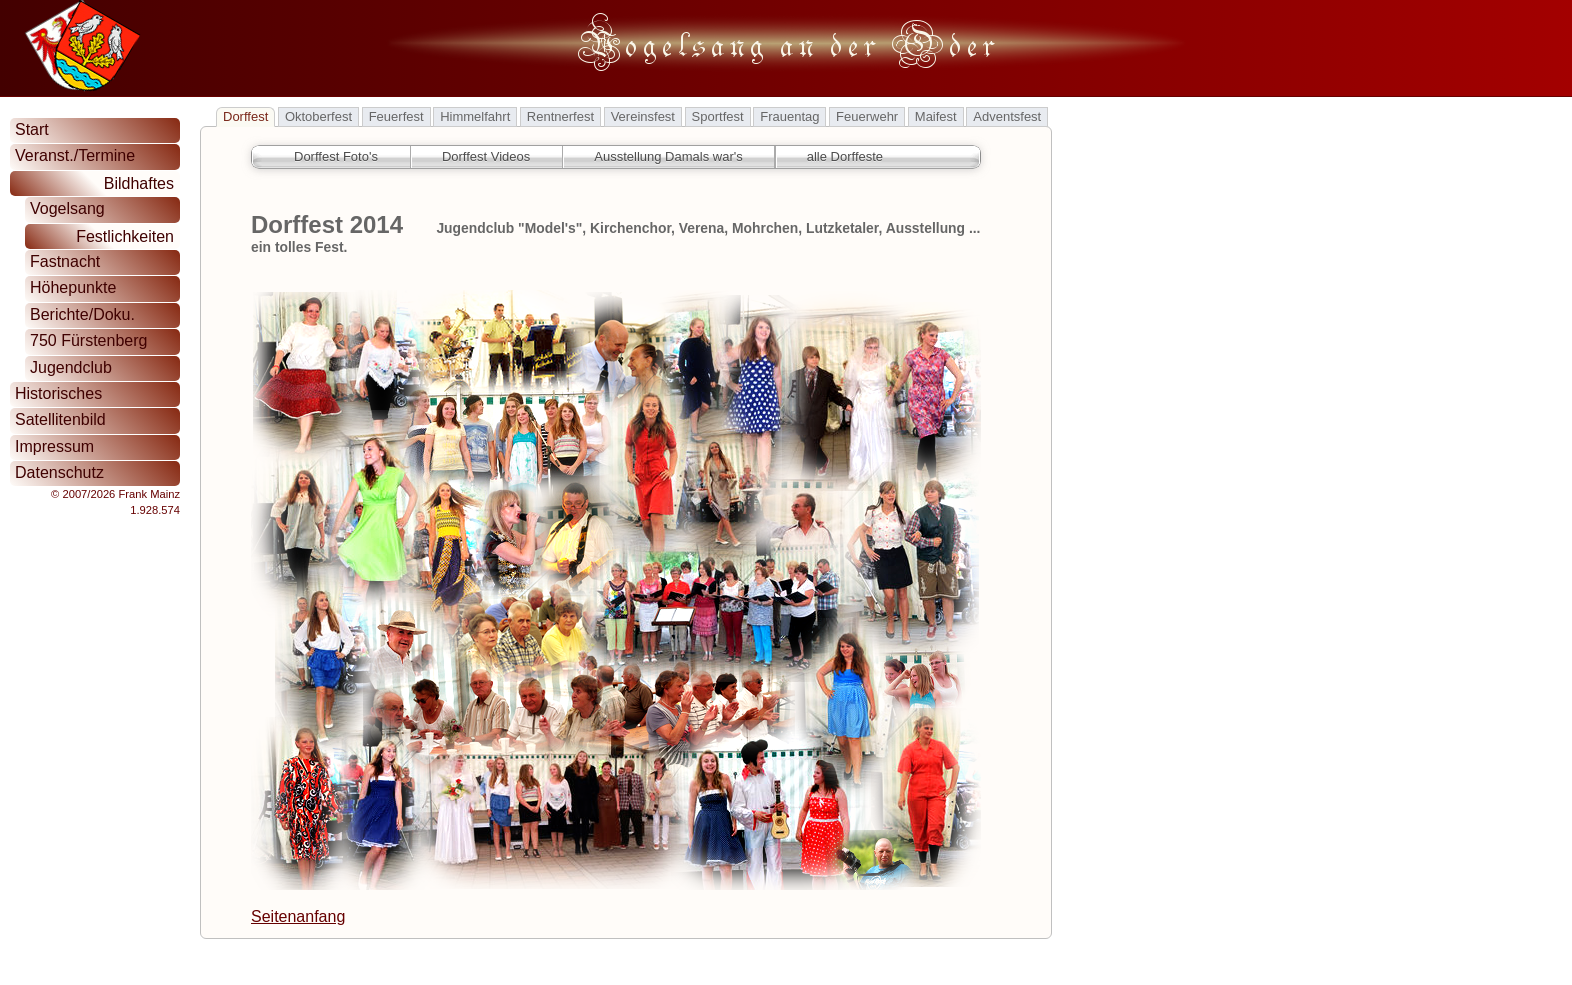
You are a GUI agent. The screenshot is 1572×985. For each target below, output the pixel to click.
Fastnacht (65, 261)
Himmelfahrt (475, 116)
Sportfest (718, 116)
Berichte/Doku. (82, 314)
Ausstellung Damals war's (668, 156)
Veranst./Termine (75, 155)
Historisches (58, 393)
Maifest (936, 116)
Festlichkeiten (125, 236)
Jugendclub (71, 367)
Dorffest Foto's (336, 156)
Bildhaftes (139, 183)
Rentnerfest (560, 116)
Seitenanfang (298, 916)
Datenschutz (59, 472)
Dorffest (245, 116)
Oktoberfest (318, 116)
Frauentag (789, 116)
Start (32, 129)
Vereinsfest (643, 116)
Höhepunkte (73, 287)
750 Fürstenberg (88, 340)
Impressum (54, 446)
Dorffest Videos (486, 156)
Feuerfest (396, 116)
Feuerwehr (867, 116)
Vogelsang (67, 208)
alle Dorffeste (845, 156)
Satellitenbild (60, 419)
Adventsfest (1007, 116)
